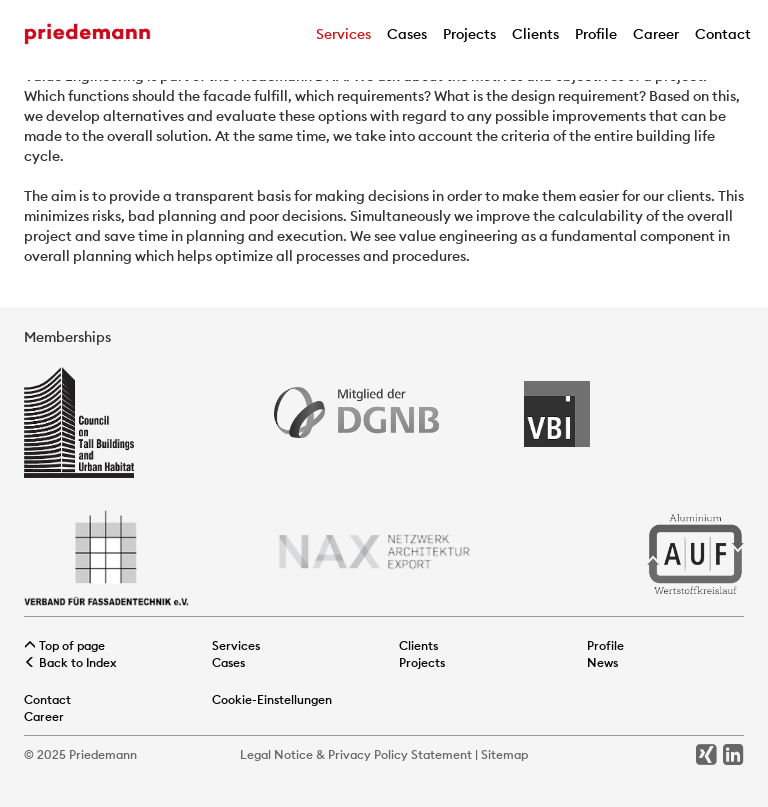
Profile (596, 34)
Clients (535, 34)
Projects (469, 34)
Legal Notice (276, 754)
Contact (723, 34)
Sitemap (504, 754)
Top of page (64, 645)
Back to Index (70, 662)
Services (343, 34)
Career (656, 34)
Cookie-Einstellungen (272, 699)
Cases (407, 34)
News (602, 662)
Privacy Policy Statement (400, 754)
